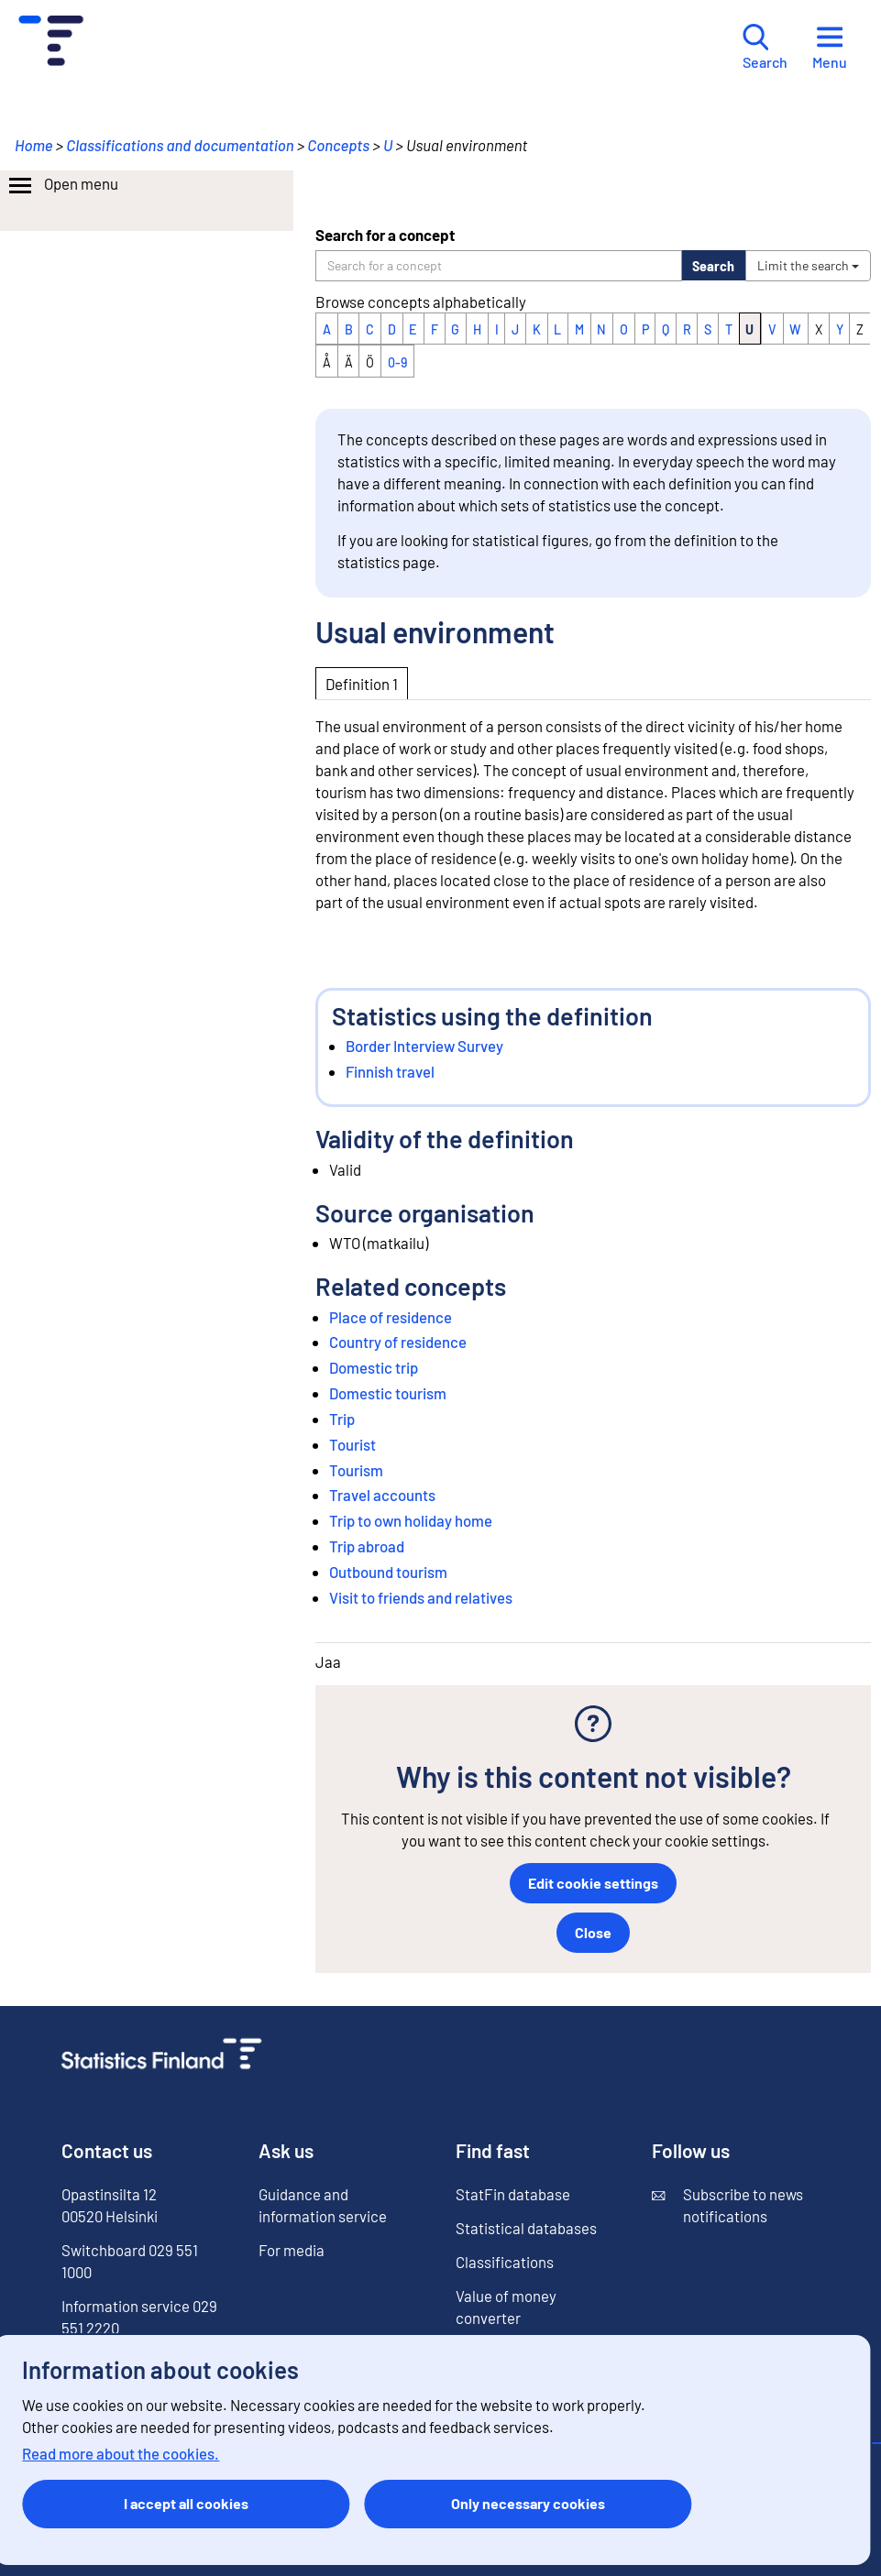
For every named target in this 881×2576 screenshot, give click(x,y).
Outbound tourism (388, 1571)
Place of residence (390, 1317)
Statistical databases (526, 2228)
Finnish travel (390, 1071)
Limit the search (808, 265)
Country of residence (398, 1341)
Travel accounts (382, 1494)
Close (593, 1932)
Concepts (338, 145)
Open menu (62, 186)
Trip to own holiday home (410, 1520)
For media (292, 2250)
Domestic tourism (387, 1393)
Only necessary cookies (528, 2503)
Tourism (356, 1470)
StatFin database (513, 2194)
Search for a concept (385, 234)
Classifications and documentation (179, 145)
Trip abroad (366, 1546)
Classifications (505, 2262)
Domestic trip (373, 1367)
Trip (342, 1418)
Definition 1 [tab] (361, 683)
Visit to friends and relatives (420, 1597)
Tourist (352, 1444)
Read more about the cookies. (120, 2453)
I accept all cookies (186, 2503)
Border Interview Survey (424, 1045)
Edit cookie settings (593, 1882)
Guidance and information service (323, 2205)
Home (34, 145)
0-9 (397, 362)
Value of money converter (506, 2306)
